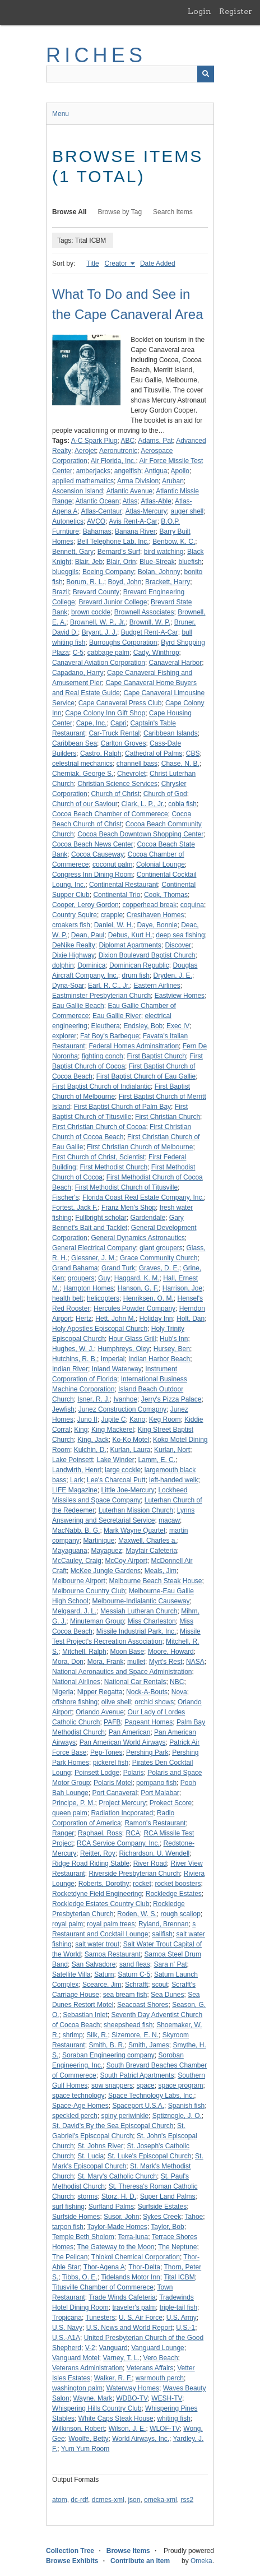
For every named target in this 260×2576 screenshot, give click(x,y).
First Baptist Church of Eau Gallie (146, 1076)
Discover (178, 945)
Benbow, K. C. (173, 541)
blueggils (65, 572)
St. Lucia (90, 2156)
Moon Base (127, 1651)
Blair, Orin (121, 562)
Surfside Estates (162, 2206)
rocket (142, 1884)
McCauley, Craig (76, 1561)
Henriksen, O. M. (148, 1298)
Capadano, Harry (77, 673)
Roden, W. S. (137, 1914)
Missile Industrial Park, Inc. (136, 1631)
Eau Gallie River (116, 1016)
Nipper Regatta (100, 1692)
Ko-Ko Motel (130, 1440)
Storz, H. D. (118, 2196)
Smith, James (148, 2045)
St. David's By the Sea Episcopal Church (112, 2126)
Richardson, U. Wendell (154, 1853)
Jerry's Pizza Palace (171, 1399)
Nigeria (62, 1692)
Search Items (173, 212)
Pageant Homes (148, 1722)
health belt (67, 1298)
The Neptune (177, 2247)
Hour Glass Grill (132, 1339)
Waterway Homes (132, 2388)
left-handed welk (173, 1480)
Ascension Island (77, 491)
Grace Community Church (159, 1258)
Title (92, 263)
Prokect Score (171, 1803)
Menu (60, 114)
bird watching (164, 552)
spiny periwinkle (124, 2116)
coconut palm (112, 864)
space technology (78, 2095)
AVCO (96, 521)
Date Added (157, 263)
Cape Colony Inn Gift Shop (105, 713)
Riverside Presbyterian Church (134, 1873)
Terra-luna (133, 2237)
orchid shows (154, 1702)
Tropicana (67, 2317)
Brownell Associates (144, 612)
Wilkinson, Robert (78, 2428)
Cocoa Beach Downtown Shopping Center (140, 834)
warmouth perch (160, 2378)
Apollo (180, 471)
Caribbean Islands (170, 733)
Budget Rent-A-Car (149, 632)
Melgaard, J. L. (74, 1611)
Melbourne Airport (78, 1581)
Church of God (165, 794)
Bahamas (97, 531)
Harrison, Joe (182, 1288)
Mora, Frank (105, 1662)
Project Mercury (122, 1803)
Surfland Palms (111, 2206)
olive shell (116, 1702)
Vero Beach (160, 2358)
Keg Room (165, 1419)
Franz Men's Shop (128, 1207)
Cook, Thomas (166, 895)
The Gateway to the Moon (115, 2247)
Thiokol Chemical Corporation (135, 2257)
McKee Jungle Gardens (106, 1571)
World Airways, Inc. (140, 2439)
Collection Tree (70, 2551)
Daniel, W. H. (113, 925)
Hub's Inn (174, 1339)
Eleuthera (105, 1026)
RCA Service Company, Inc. (118, 1843)
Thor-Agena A (104, 2267)
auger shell (186, 511)
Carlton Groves (123, 743)
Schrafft (136, 1984)
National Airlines (76, 1682)
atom (59, 2500)
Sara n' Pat (170, 1964)
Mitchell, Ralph (84, 1651)
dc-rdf (79, 2500)
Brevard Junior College (112, 602)
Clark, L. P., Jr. (142, 804)
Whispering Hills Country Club (96, 2408)
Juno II (87, 1419)
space (146, 2085)
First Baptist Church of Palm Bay (122, 1107)
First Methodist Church (113, 1167)
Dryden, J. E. (173, 975)
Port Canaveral (114, 1793)
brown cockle (90, 612)
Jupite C (113, 1419)
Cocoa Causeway (97, 854)
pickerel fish (110, 1762)
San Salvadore (94, 1964)
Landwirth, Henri (76, 1470)
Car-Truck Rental (114, 733)
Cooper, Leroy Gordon (85, 905)
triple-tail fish (178, 2307)
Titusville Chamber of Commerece (103, 2287)
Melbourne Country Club (88, 1591)
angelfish (127, 471)
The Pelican (69, 2257)
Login (199, 11)
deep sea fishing (180, 935)
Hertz (84, 1318)
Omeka (201, 2561)
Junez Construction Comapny (122, 1409)
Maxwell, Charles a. (147, 1540)
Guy (104, 1278)
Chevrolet (131, 774)
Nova (179, 1692)
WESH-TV (166, 2398)
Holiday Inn (156, 1318)
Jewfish (63, 1409)
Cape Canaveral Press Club (120, 703)
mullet (136, 1662)
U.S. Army (181, 2317)
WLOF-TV (165, 2428)
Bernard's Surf (118, 552)
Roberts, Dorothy (103, 1884)
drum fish (136, 975)
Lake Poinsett (72, 1460)
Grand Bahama (74, 1268)
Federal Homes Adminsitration (134, 1046)
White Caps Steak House (116, 2418)
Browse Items (128, 2551)
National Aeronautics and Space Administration (122, 1672)
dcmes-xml (108, 2500)
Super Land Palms (168, 2196)
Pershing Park (147, 1752)
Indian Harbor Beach (159, 1359)
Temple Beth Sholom (83, 2237)
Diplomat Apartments (130, 945)
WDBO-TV (131, 2398)
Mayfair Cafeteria (151, 1551)
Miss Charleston (152, 1621)
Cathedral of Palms (153, 753)
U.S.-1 (185, 2328)
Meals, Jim (161, 1571)
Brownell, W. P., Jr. (98, 622)
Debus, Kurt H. (130, 935)
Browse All (69, 212)
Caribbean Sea (74, 743)
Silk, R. (97, 2035)
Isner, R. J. (93, 1399)
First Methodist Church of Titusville (126, 1187)
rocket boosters (178, 1884)
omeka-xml (160, 2500)
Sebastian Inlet (85, 2015)
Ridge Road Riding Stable (90, 1863)
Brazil (60, 592)
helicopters (103, 1298)
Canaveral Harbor (175, 663)
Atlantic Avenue (129, 491)
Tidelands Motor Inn (130, 2277)
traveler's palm (134, 2307)
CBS (193, 753)
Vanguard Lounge (157, 2348)
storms (87, 2196)
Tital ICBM (179, 2277)
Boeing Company (108, 572)
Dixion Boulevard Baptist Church (147, 955)
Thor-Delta (144, 2267)
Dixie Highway (73, 955)
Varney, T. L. (121, 2358)
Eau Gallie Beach (78, 1006)
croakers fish (71, 925)
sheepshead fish (128, 2025)
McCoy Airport (126, 1561)
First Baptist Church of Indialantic (101, 1086)
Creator (117, 263)
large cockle (123, 1470)
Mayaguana (69, 1551)
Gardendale (147, 1218)
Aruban (173, 481)
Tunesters (100, 2317)
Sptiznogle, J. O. (177, 2116)
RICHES (96, 55)
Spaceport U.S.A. (138, 2106)
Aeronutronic (118, 451)
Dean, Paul (87, 935)
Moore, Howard (171, 1651)
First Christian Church (167, 1117)
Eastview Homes (180, 996)
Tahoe (194, 2217)
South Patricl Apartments (137, 2075)
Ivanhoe (125, 1399)
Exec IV (177, 1026)
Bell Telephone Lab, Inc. (113, 541)
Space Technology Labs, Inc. (151, 2095)
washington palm (77, 2388)
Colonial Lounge (160, 864)
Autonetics (67, 521)
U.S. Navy (67, 2328)
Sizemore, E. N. (135, 2035)
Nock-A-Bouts (147, 1692)
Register (235, 11)
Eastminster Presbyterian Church (101, 996)
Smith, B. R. (106, 2045)
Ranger (63, 1833)
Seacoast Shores (142, 2005)
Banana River (135, 531)
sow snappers (112, 2085)
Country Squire (74, 915)
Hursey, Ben (172, 1349)
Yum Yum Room (85, 2449)
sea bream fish (125, 1995)
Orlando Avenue (100, 1712)
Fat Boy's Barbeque (109, 1036)
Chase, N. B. (180, 763)
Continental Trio (116, 895)
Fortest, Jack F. (74, 1207)
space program (180, 2085)
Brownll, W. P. (149, 622)
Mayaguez (106, 1551)
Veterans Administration (87, 2368)
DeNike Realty (73, 945)
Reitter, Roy (97, 1853)
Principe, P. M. (73, 1803)
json (134, 2500)
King (80, 1429)
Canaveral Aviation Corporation (98, 663)
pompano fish (156, 1783)
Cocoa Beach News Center (92, 844)
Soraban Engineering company (108, 2055)
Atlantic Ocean (97, 501)
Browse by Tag (120, 212)
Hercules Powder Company (134, 1308)
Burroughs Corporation (123, 642)
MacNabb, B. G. (76, 1530)
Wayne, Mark (92, 2398)
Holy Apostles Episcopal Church (99, 1329)
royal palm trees (110, 1924)
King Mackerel (112, 1429)
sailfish (162, 1934)
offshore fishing (74, 1702)
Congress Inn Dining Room (92, 874)
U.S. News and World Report (129, 2328)
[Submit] (205, 74)
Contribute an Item (140, 2561)
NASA (195, 1662)
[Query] (130, 74)
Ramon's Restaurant (154, 1823)
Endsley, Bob (142, 1026)
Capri (118, 723)
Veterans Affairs (150, 2368)
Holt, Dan (191, 1318)
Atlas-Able (156, 501)
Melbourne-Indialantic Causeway (140, 1601)
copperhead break (149, 905)
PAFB (112, 1722)
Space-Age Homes (80, 2106)
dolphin (63, 965)
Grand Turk (118, 1268)
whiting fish (173, 2418)
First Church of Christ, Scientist (98, 1157)
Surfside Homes (76, 2217)
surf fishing (68, 2206)
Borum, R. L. (85, 582)
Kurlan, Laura (130, 1450)
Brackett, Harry (167, 582)
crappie (112, 915)
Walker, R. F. (113, 2378)
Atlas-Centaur (101, 511)
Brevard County (96, 592)
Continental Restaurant (123, 885)
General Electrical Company (94, 1248)
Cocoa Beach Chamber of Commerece (110, 814)
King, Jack (92, 1440)
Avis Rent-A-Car (133, 521)
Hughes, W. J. (73, 1349)
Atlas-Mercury (146, 511)
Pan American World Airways (123, 1742)
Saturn (104, 1974)
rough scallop (180, 1914)
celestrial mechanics (82, 763)
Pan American (130, 1732)
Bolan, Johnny (159, 572)
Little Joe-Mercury (127, 1490)
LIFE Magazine (74, 1490)
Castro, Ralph (100, 753)
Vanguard (113, 2348)
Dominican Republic (139, 965)
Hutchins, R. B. (74, 1359)
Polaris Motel (113, 1783)
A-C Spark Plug (94, 441)
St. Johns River (100, 2146)
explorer (64, 1036)
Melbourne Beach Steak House (155, 1581)
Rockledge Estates (174, 1894)
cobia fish (182, 804)
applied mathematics (83, 481)
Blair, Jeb (89, 562)
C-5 (78, 652)
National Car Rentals (135, 1682)
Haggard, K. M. (137, 1278)
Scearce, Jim (101, 1984)
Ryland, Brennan (163, 1924)
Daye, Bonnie (157, 925)
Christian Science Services (117, 784)
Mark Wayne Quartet (134, 1530)
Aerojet (85, 451)
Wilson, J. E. (127, 2428)
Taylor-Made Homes (117, 2227)
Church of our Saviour (85, 804)
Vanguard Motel (75, 2358)
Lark (76, 1480)
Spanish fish (186, 2106)
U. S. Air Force (140, 2317)
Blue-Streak (157, 562)
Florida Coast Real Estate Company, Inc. (143, 1197)
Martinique (98, 1540)
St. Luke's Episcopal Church (150, 2156)
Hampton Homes (88, 1288)
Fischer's (65, 1197)
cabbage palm (108, 652)
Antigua (156, 471)
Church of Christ (115, 794)
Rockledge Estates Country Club (100, 1904)
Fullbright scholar (100, 1218)
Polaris (133, 1773)
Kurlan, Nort (172, 1450)
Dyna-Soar (68, 985)
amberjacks (93, 471)
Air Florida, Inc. (113, 461)
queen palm (69, 1813)
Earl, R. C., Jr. (109, 985)
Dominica (91, 965)
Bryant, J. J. (99, 632)
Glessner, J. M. (93, 1258)
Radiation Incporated (122, 1813)
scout (160, 1984)
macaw (169, 1520)
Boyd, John (124, 582)
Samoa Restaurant (113, 1954)
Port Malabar (160, 1793)
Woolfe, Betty (88, 2439)
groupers (81, 1278)
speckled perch (74, 2116)
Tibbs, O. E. (79, 2277)
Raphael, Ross (100, 1833)
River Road (150, 1863)
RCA (133, 1833)
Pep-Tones (106, 1752)
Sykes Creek (162, 2217)
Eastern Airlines (156, 985)
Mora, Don (67, 1662)
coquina (192, 905)
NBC (177, 1682)
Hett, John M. (115, 1318)
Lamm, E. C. (156, 1460)
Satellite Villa (71, 1974)
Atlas (129, 501)
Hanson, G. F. (138, 1288)
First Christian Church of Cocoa (99, 1127)
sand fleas (134, 1964)
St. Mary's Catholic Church (117, 2176)
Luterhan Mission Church (136, 1510)
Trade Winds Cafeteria (122, 2297)
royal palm (67, 1924)
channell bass (137, 763)
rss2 (186, 2500)
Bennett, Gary (73, 552)
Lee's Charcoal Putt (116, 1480)
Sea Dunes (167, 1995)
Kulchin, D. (90, 1450)
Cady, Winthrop (156, 652)
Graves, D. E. (159, 1268)
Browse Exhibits (72, 2561)
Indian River (70, 1369)
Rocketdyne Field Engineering (97, 1894)
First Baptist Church (156, 1056)
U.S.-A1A (66, 2338)
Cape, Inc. (91, 723)
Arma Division (138, 481)
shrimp (73, 2035)
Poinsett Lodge (97, 1773)
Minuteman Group (97, 1621)
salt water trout (97, 1944)
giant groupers (161, 1248)
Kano (137, 1419)
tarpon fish (67, 2227)
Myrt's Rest (166, 1662)
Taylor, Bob (167, 2227)
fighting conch (102, 1056)
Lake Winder (115, 1460)
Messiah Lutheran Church (138, 1611)
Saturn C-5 (134, 1974)
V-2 (90, 2348)
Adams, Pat (155, 441)
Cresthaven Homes (155, 915)
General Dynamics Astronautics (137, 1238)
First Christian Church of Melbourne (140, 1147)
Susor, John (121, 2217)
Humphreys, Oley (123, 1349)
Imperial (113, 1359)
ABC (128, 441)
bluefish (189, 562)
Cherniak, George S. (82, 774)
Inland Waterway (117, 1369)
